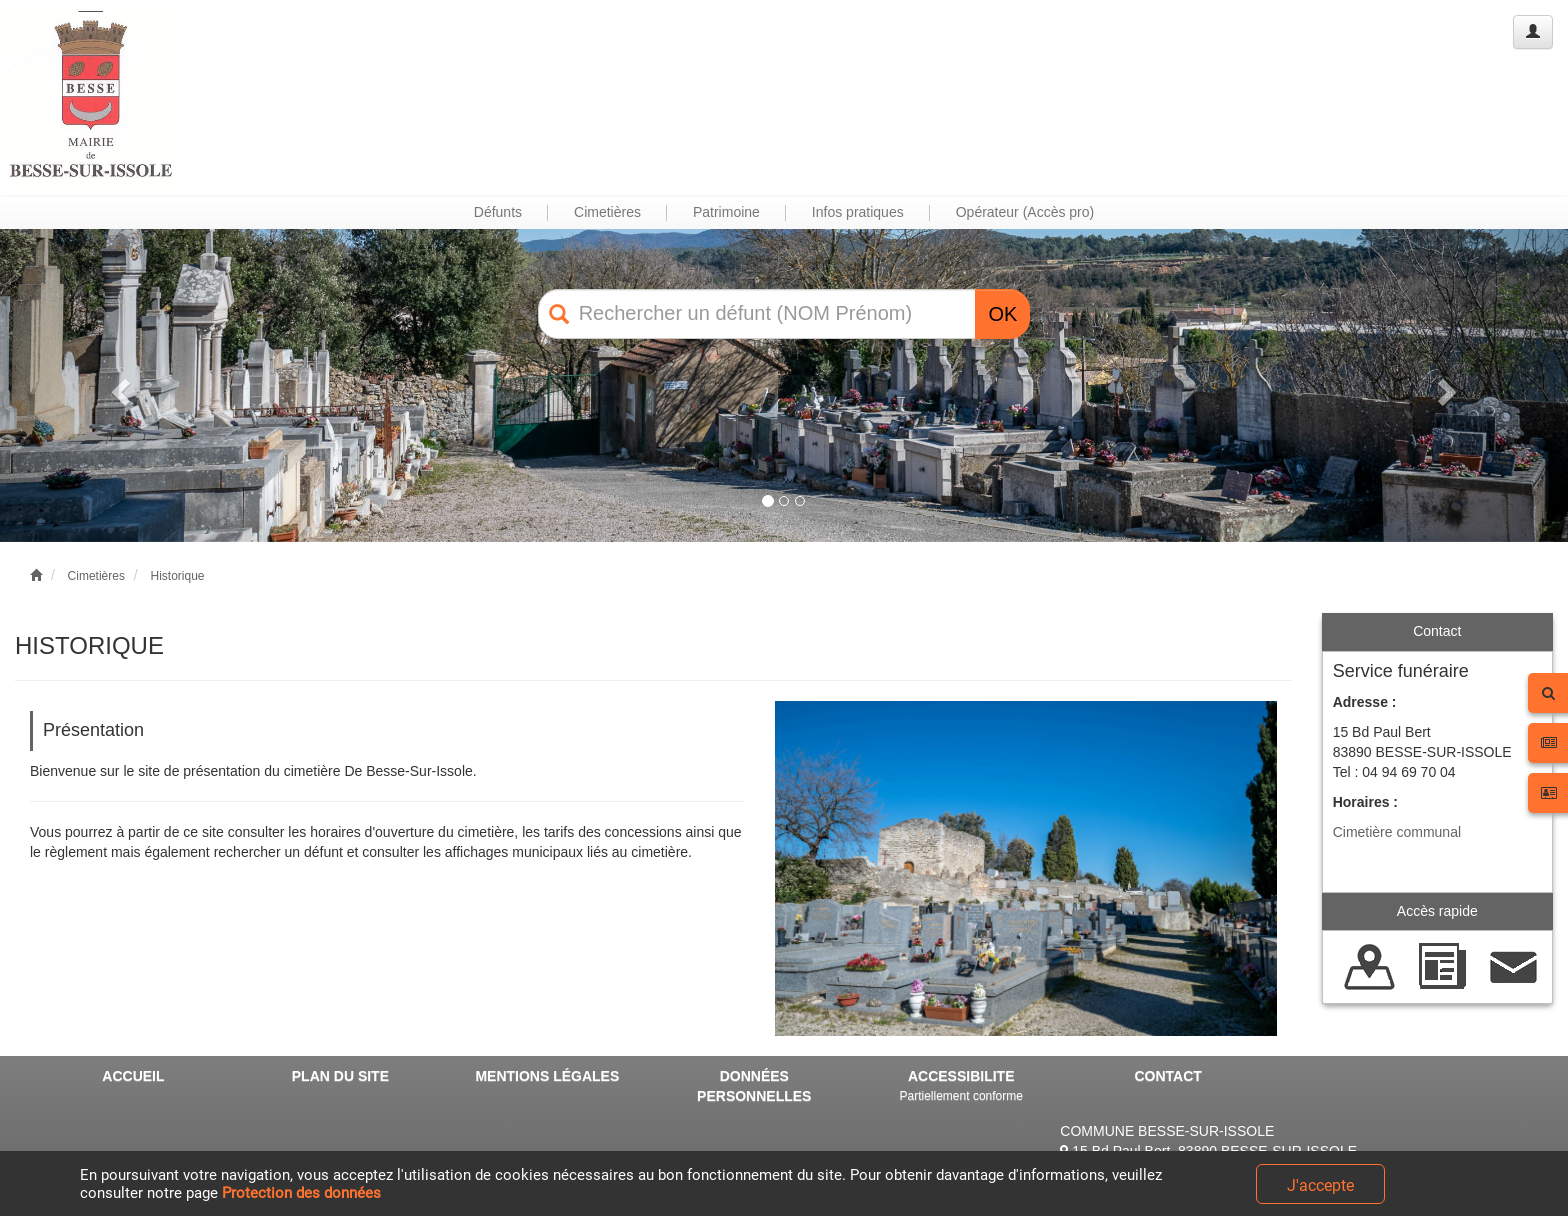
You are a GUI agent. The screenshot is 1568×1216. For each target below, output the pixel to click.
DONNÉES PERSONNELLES (754, 1086)
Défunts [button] (498, 212)
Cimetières (96, 576)
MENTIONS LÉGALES (547, 1076)
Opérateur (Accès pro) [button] (1025, 212)
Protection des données (301, 1193)
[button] (117, 385)
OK (1002, 314)
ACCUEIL (133, 1076)
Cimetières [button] (607, 212)
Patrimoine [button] (726, 212)
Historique (177, 576)
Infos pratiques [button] (858, 212)
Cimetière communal (1397, 832)
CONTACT (1167, 1076)
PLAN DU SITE (340, 1076)
